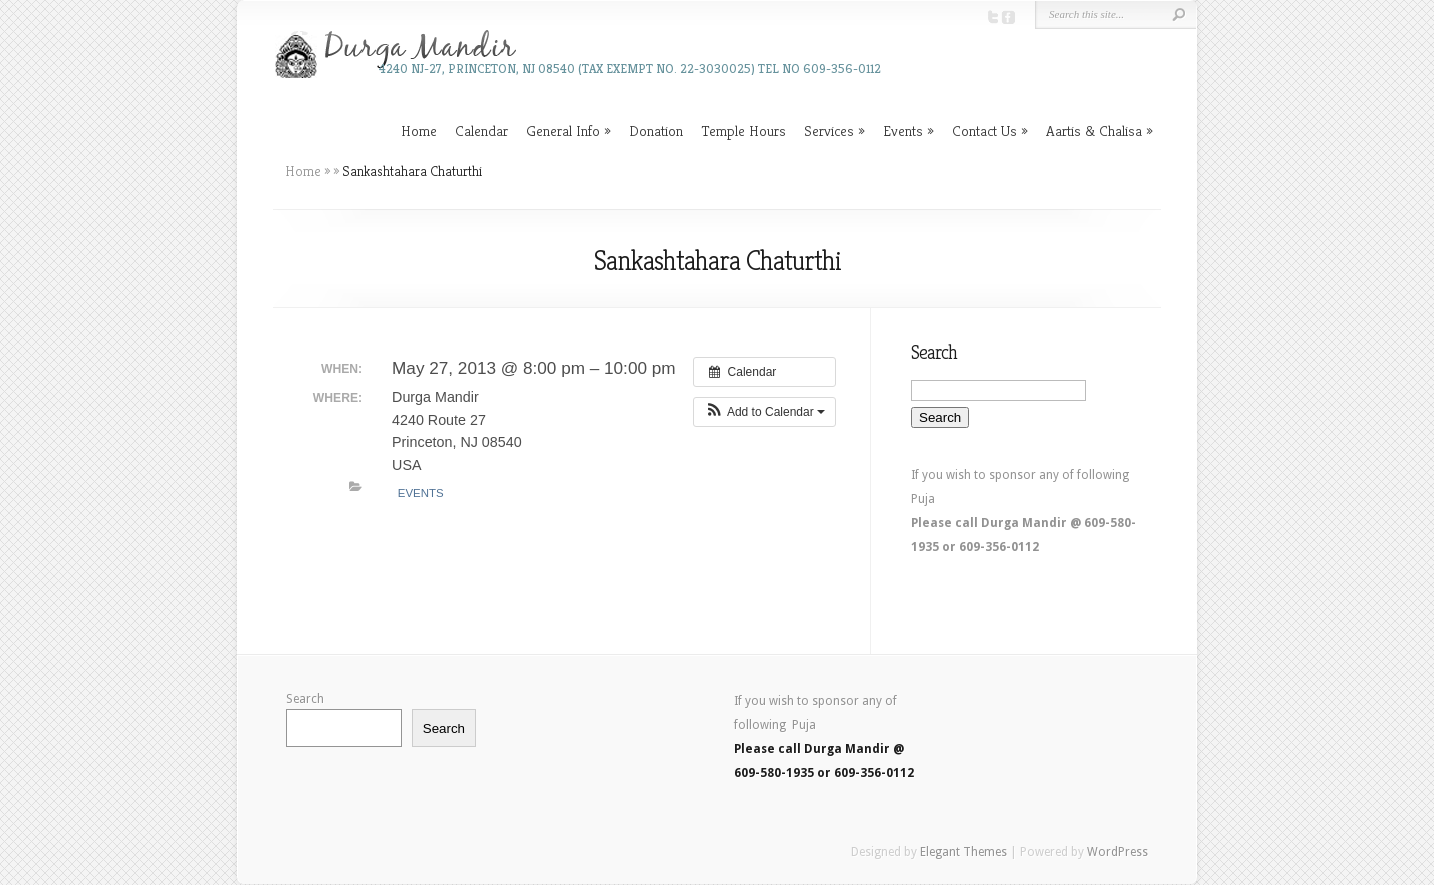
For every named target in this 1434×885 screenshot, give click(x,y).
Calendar (481, 130)
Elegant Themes (963, 852)
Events (903, 130)
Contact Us (984, 130)
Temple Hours (743, 130)
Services (829, 130)
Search (305, 699)
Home (419, 130)
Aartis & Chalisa (1094, 130)
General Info (563, 130)
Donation (656, 130)
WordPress (1117, 852)
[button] (764, 412)
